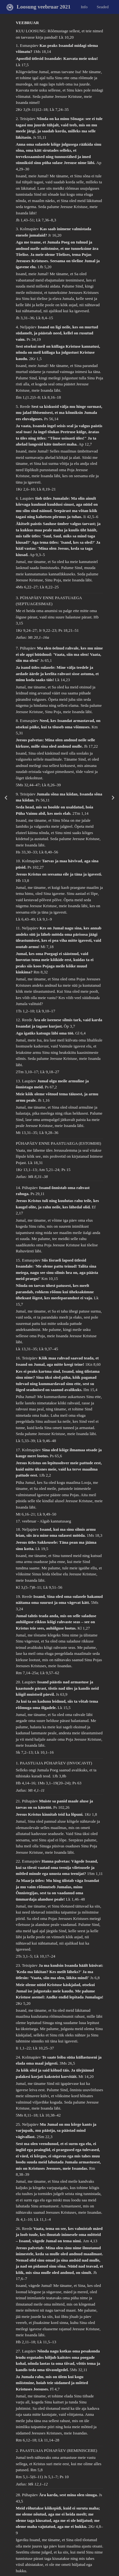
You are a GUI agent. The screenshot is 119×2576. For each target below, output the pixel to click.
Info (84, 6)
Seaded (103, 6)
